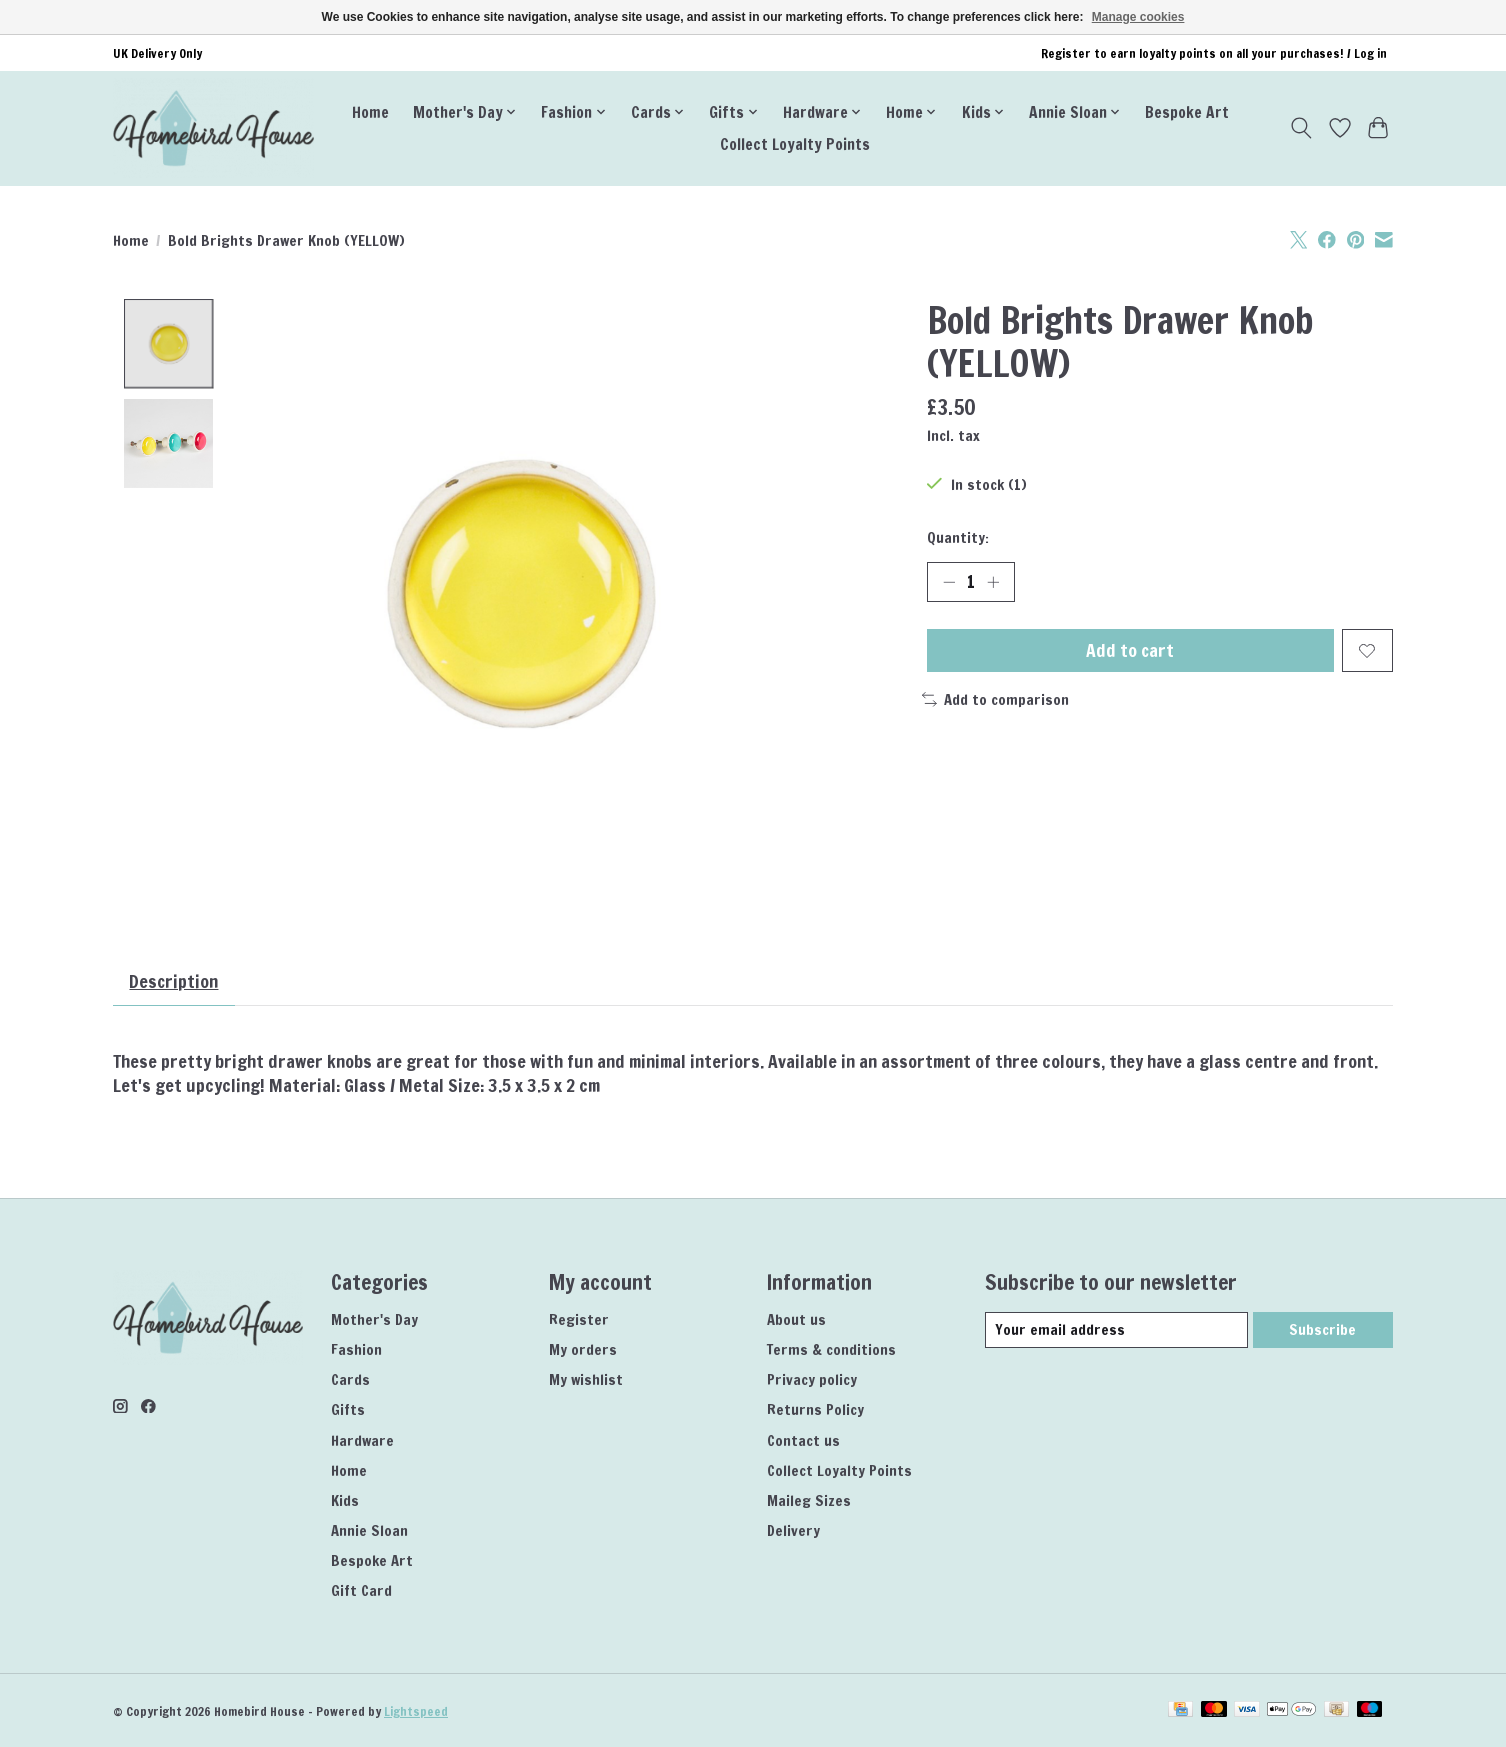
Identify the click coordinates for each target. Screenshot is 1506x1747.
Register (579, 1319)
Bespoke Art (1187, 112)
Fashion (356, 1349)
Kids (345, 1500)
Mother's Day (374, 1319)
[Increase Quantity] (993, 582)
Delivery (793, 1530)
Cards (350, 1380)
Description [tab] (175, 981)
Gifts (348, 1410)
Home (370, 112)
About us (796, 1319)
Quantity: (958, 537)
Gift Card (361, 1591)
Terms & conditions (831, 1349)
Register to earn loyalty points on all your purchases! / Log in (1214, 53)
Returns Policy (815, 1410)
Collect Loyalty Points (795, 144)
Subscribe (1322, 1330)
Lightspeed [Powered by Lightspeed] (416, 1711)
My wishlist (586, 1380)
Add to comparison (995, 699)
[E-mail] (1116, 1331)
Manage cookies (1138, 17)
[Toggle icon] (1301, 128)
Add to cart (1130, 650)
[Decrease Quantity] (949, 582)
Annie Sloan (369, 1530)
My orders (583, 1349)
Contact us (803, 1440)
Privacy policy (812, 1380)
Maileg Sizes (809, 1500)
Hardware (362, 1440)
